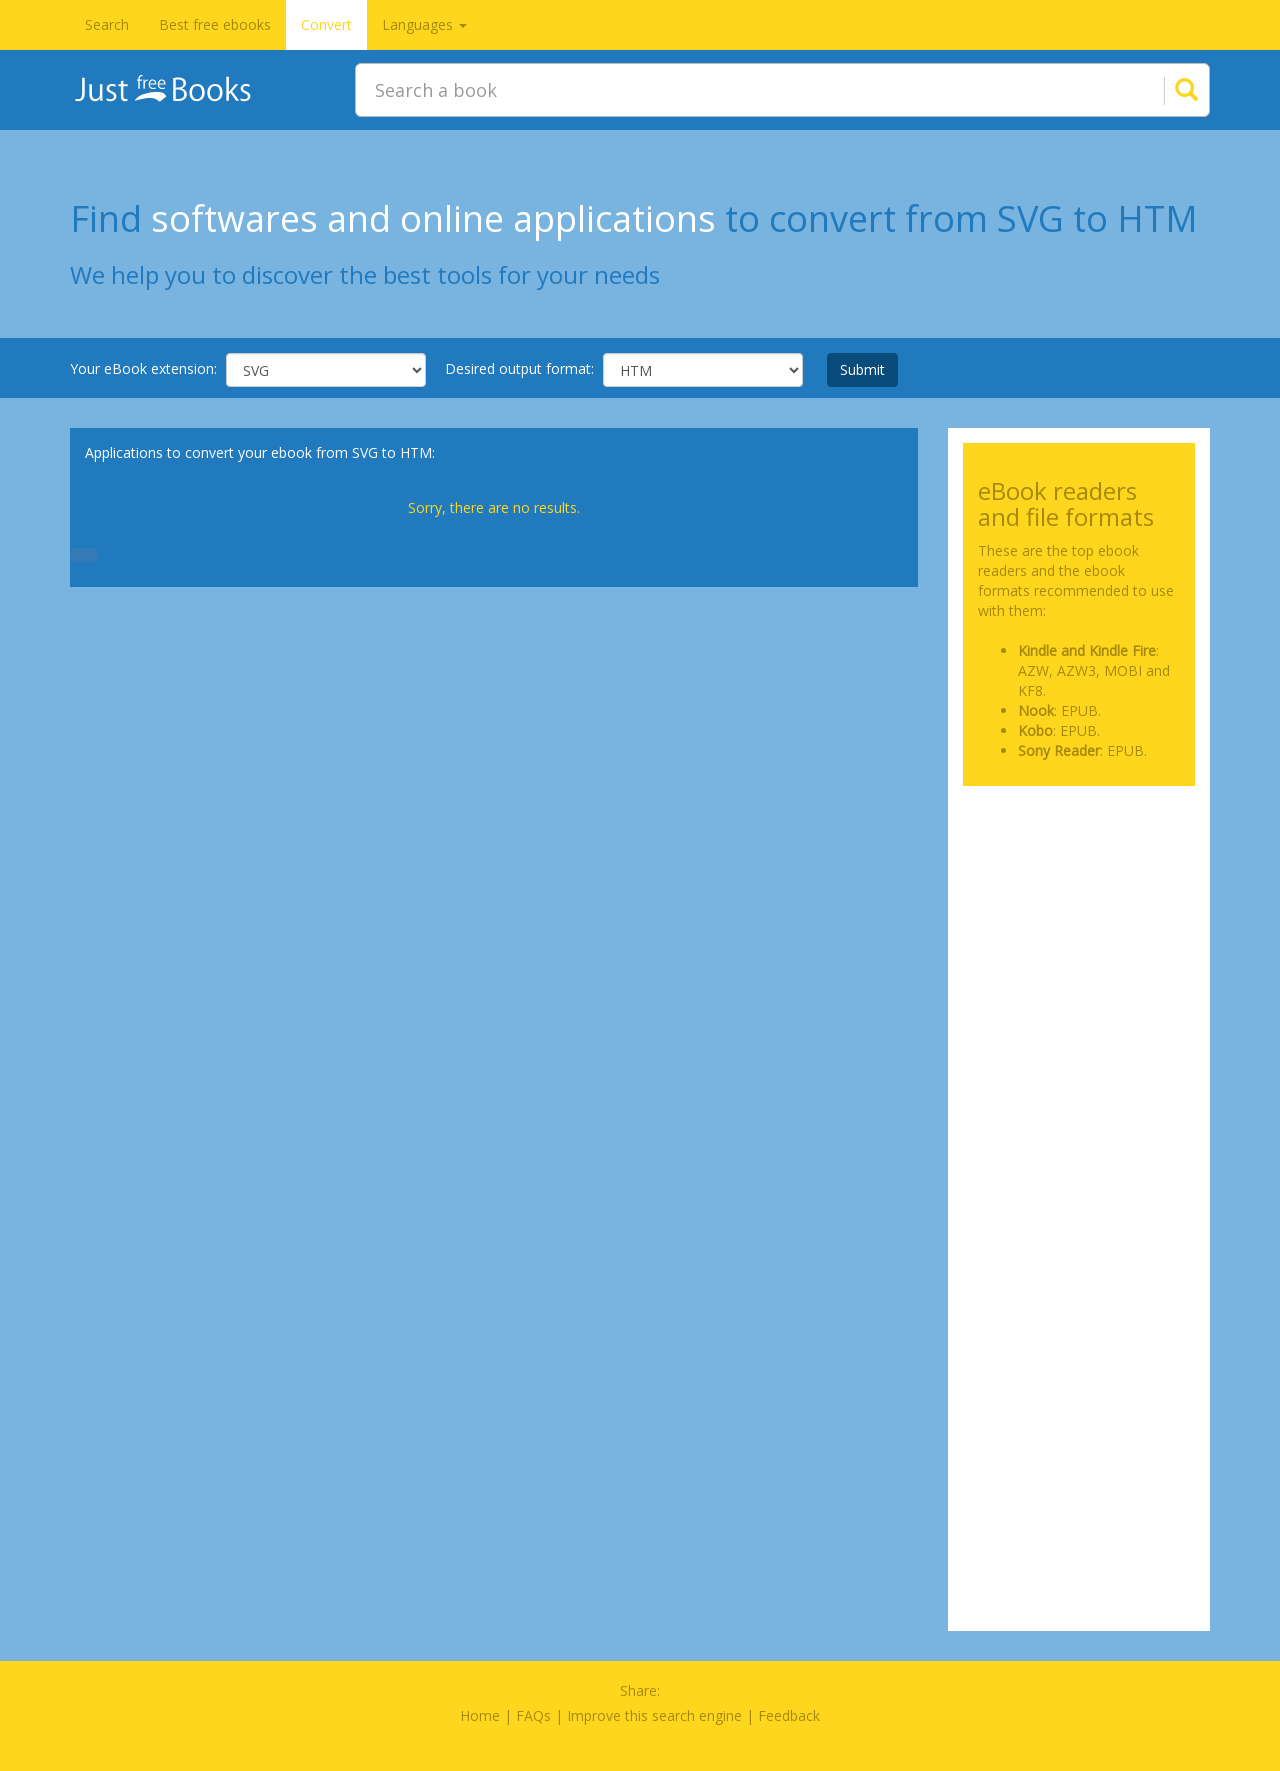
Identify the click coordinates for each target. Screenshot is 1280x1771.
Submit (862, 369)
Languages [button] (424, 24)
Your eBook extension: (143, 368)
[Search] (1162, 90)
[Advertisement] (1079, 901)
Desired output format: (519, 368)
